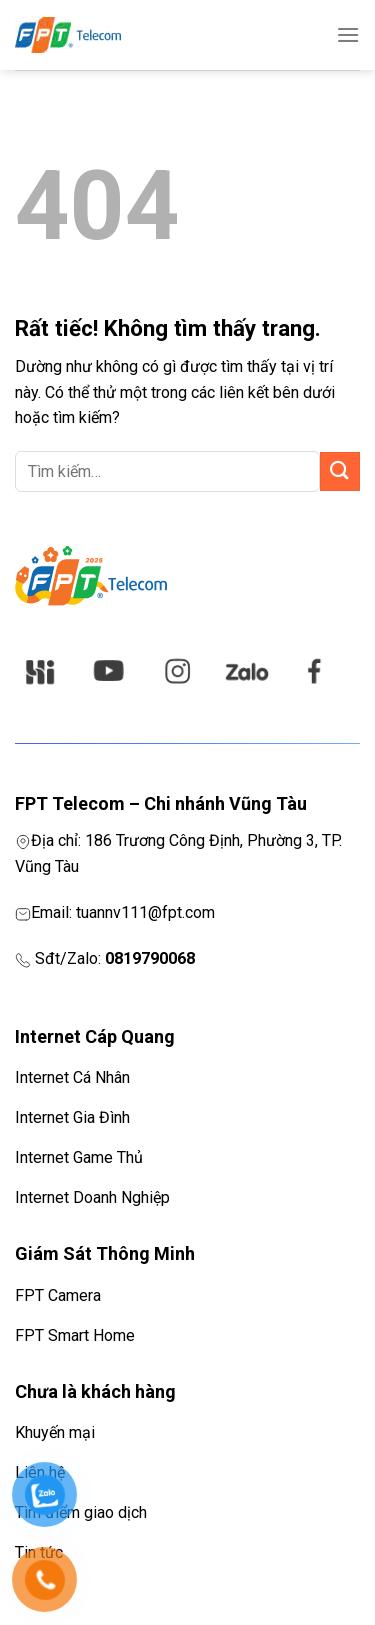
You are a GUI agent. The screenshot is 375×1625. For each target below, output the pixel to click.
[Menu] (348, 34)
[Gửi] (340, 471)
